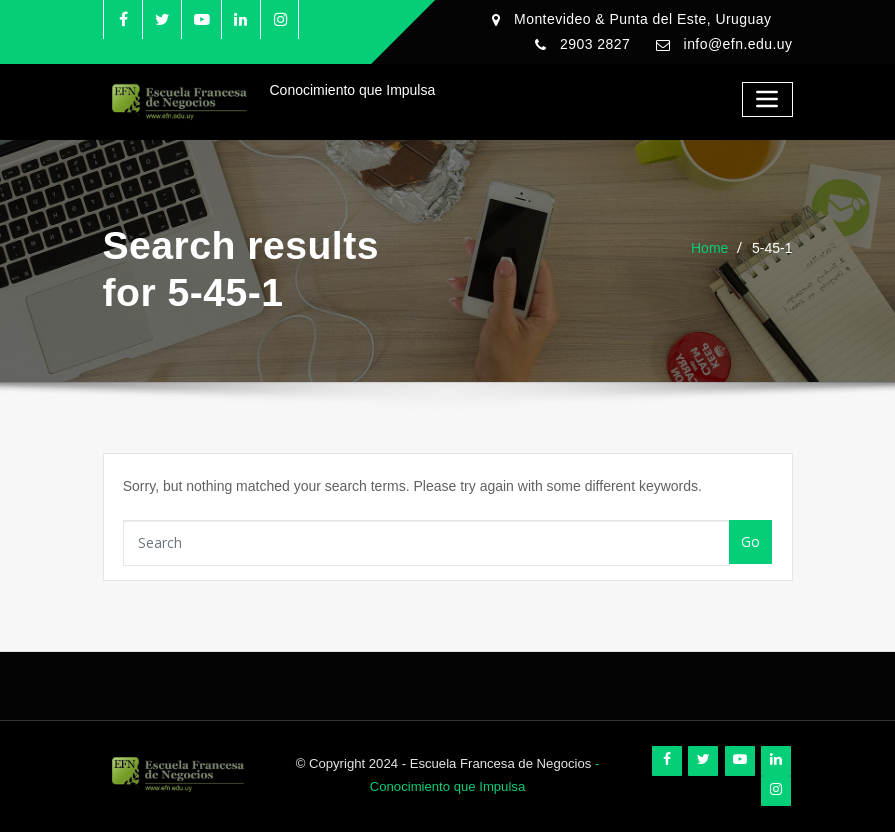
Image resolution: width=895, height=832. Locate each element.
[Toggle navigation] (767, 99)
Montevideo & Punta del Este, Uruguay (642, 19)
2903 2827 (595, 44)
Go (751, 541)
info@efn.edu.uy (738, 44)
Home (709, 248)
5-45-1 (772, 248)
